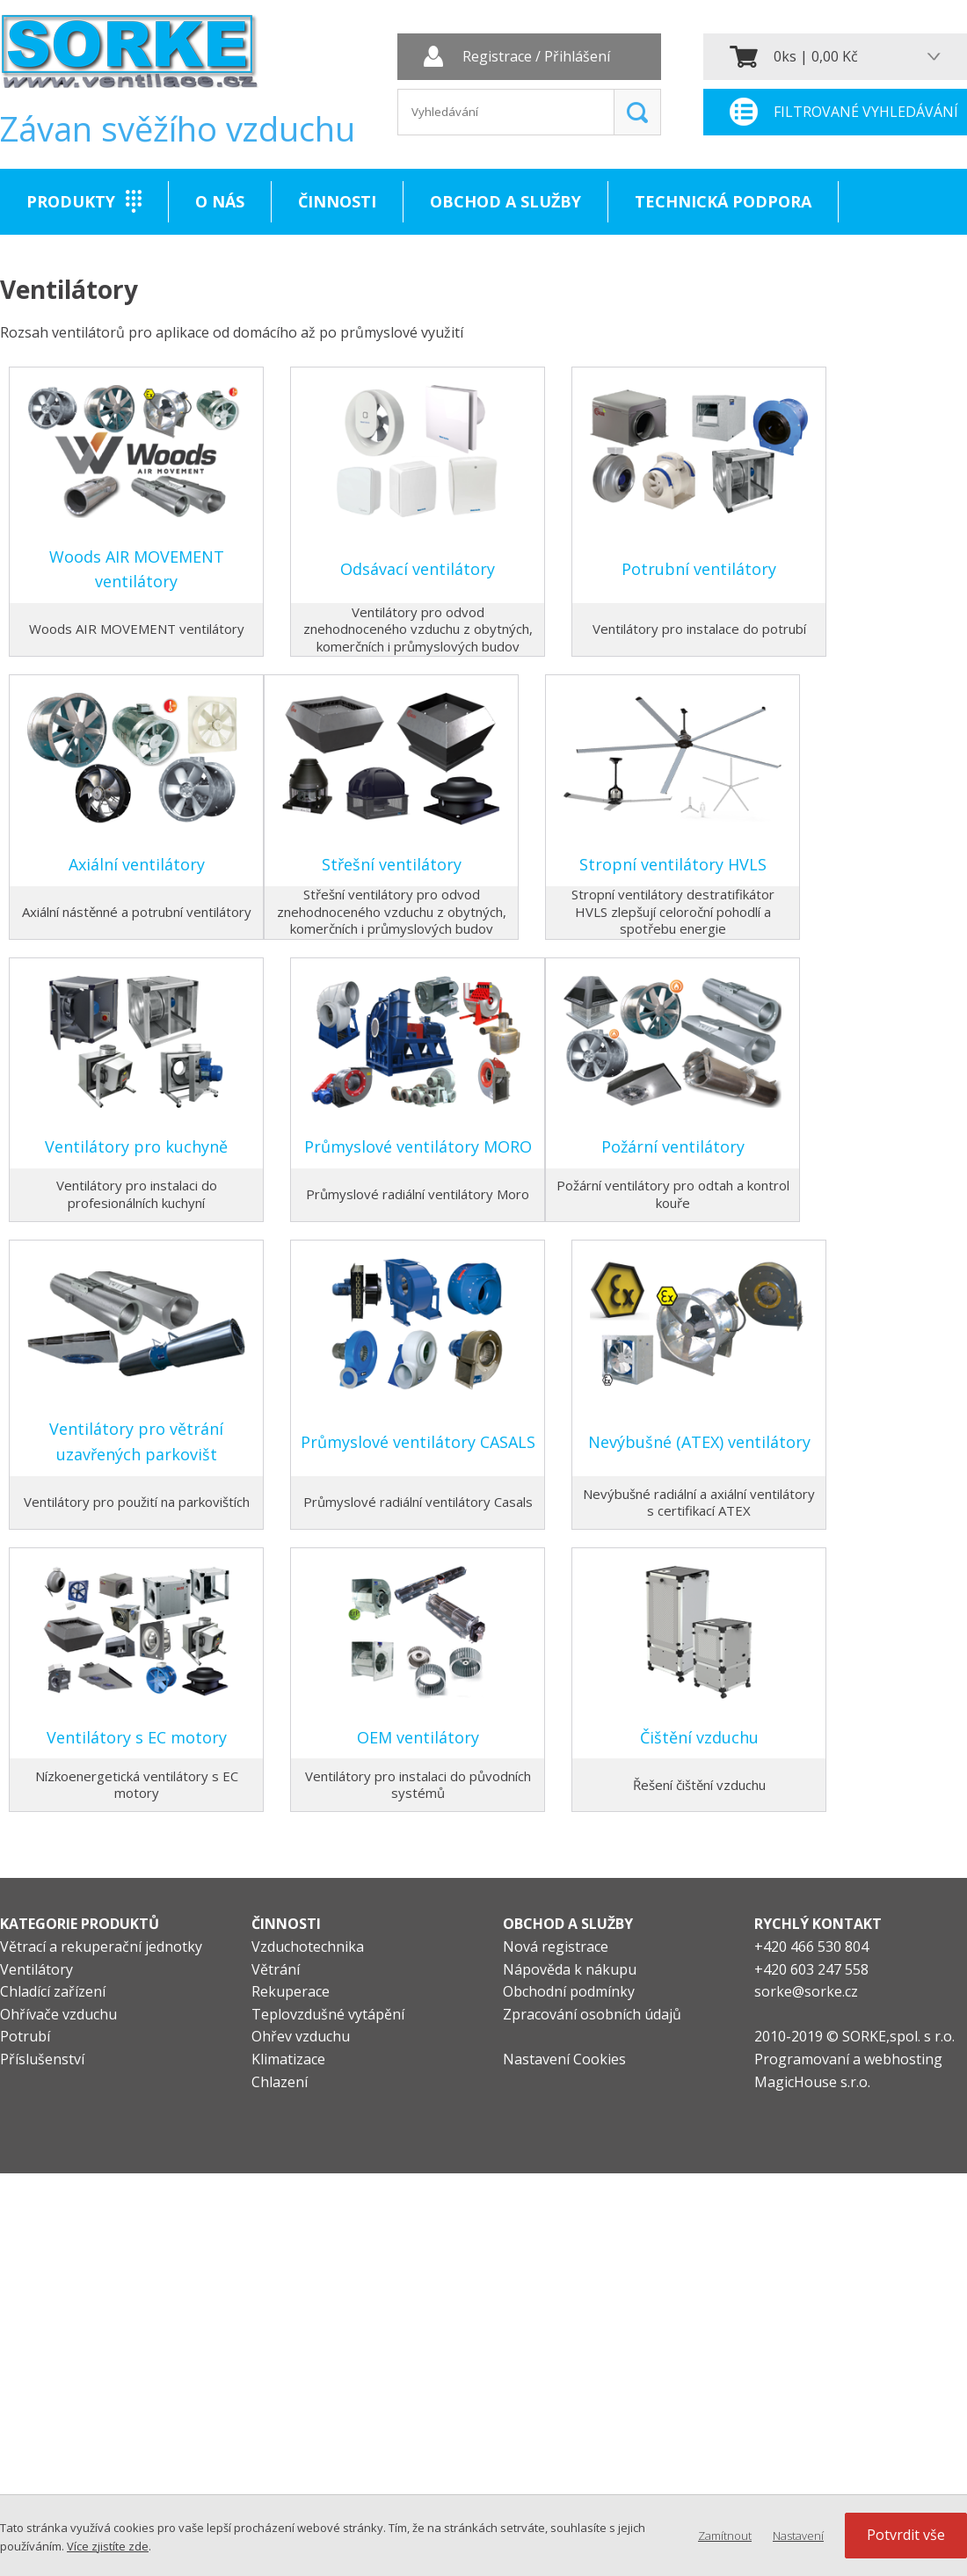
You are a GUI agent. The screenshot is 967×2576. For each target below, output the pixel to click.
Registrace (497, 57)
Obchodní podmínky (569, 1991)
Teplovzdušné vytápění (327, 2014)
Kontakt (65, 267)
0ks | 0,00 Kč (816, 56)
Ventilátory (36, 1969)
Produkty (70, 201)
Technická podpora (723, 201)
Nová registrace (555, 1946)
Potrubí (25, 2036)
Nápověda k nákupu (569, 1969)
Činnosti (337, 201)
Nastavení (798, 2535)
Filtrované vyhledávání (866, 111)
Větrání (275, 1969)
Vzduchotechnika (307, 1946)
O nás (219, 201)
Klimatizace (288, 2059)
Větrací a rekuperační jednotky (101, 1946)
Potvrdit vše (906, 2534)
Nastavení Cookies (564, 2059)
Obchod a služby (505, 201)
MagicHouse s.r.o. (812, 2082)
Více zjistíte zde (108, 2546)
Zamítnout (725, 2535)
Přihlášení (577, 57)
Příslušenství (42, 2059)
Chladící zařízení (52, 1991)
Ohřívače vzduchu (58, 2014)
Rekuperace (290, 1991)
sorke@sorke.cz (806, 1991)
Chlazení (279, 2082)
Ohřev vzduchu (300, 2036)
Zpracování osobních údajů (592, 2014)
